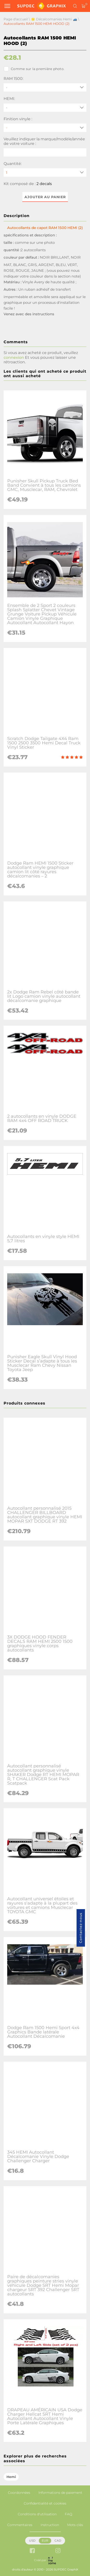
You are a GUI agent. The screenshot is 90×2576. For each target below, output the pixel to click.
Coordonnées (19, 2492)
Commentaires (19, 2525)
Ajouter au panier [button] (45, 197)
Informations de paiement (60, 2492)
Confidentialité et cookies (45, 2503)
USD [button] (32, 2540)
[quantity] (45, 172)
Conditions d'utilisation (37, 2514)
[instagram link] (58, 2551)
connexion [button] (14, 357)
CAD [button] (57, 2540)
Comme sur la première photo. (34, 68)
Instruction (50, 2525)
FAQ (68, 2514)
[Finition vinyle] (45, 128)
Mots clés (75, 2525)
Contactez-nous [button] (80, 1928)
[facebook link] (32, 2551)
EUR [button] (45, 2540)
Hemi (11, 2477)
